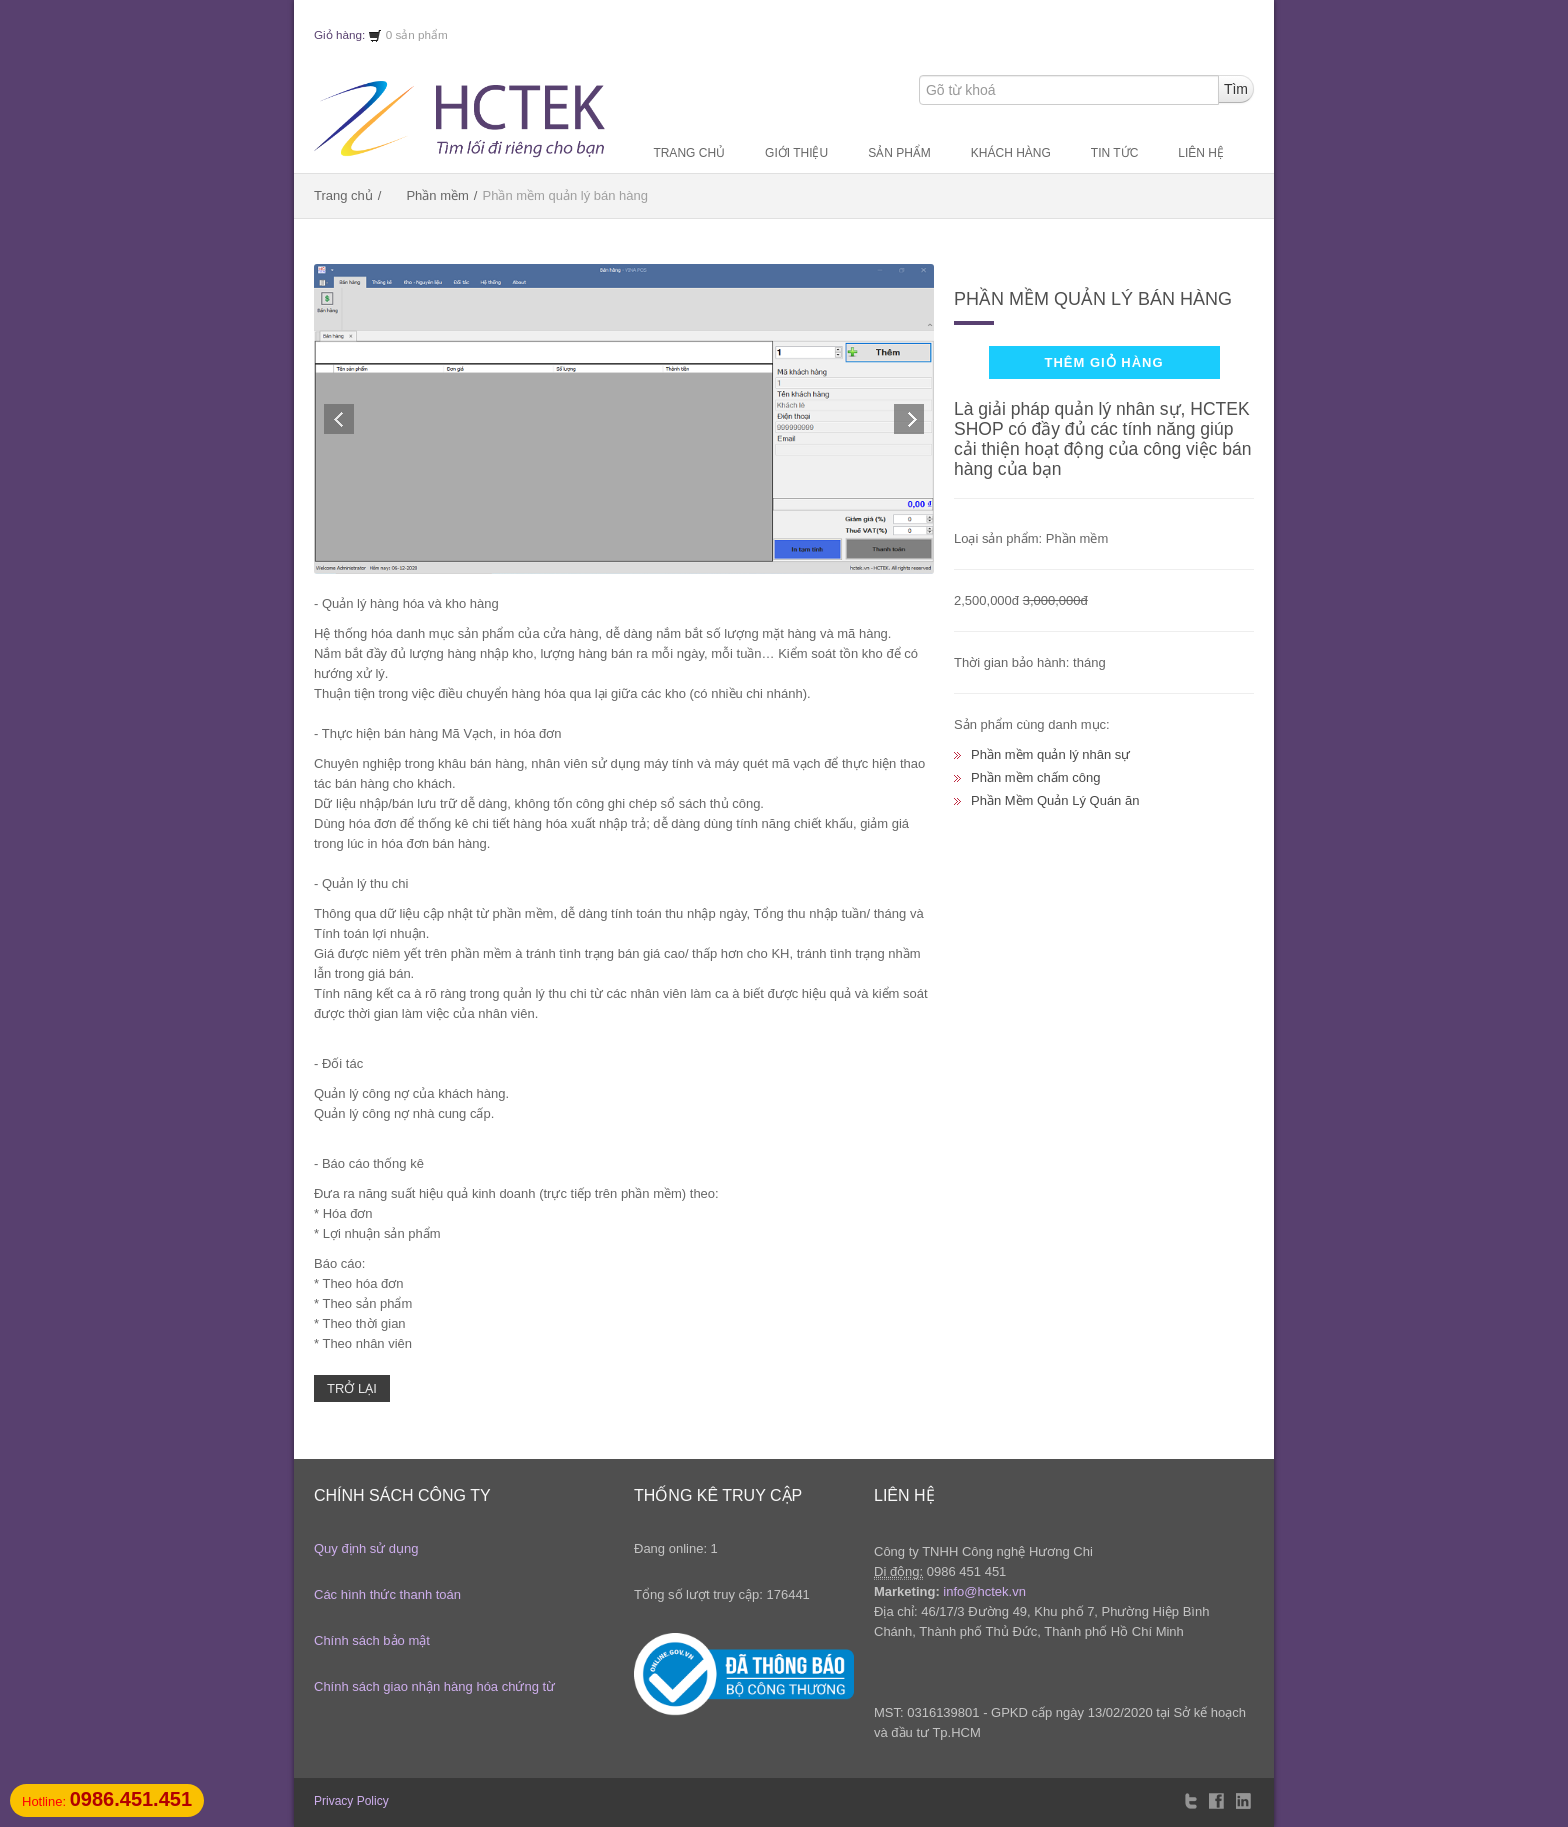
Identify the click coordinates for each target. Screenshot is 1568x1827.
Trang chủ (689, 153)
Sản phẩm (899, 153)
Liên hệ (1201, 153)
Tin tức (1114, 153)
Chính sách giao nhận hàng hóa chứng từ (434, 1686)
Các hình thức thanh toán (387, 1594)
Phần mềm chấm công (1035, 777)
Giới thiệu (796, 153)
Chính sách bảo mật (372, 1640)
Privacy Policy (351, 1801)
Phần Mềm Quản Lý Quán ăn (1055, 800)
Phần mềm (437, 195)
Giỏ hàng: (348, 34)
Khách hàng (1011, 153)
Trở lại (352, 1388)
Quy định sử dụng (366, 1548)
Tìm (1236, 89)
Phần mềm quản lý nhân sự (1050, 754)
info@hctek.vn (984, 1591)
